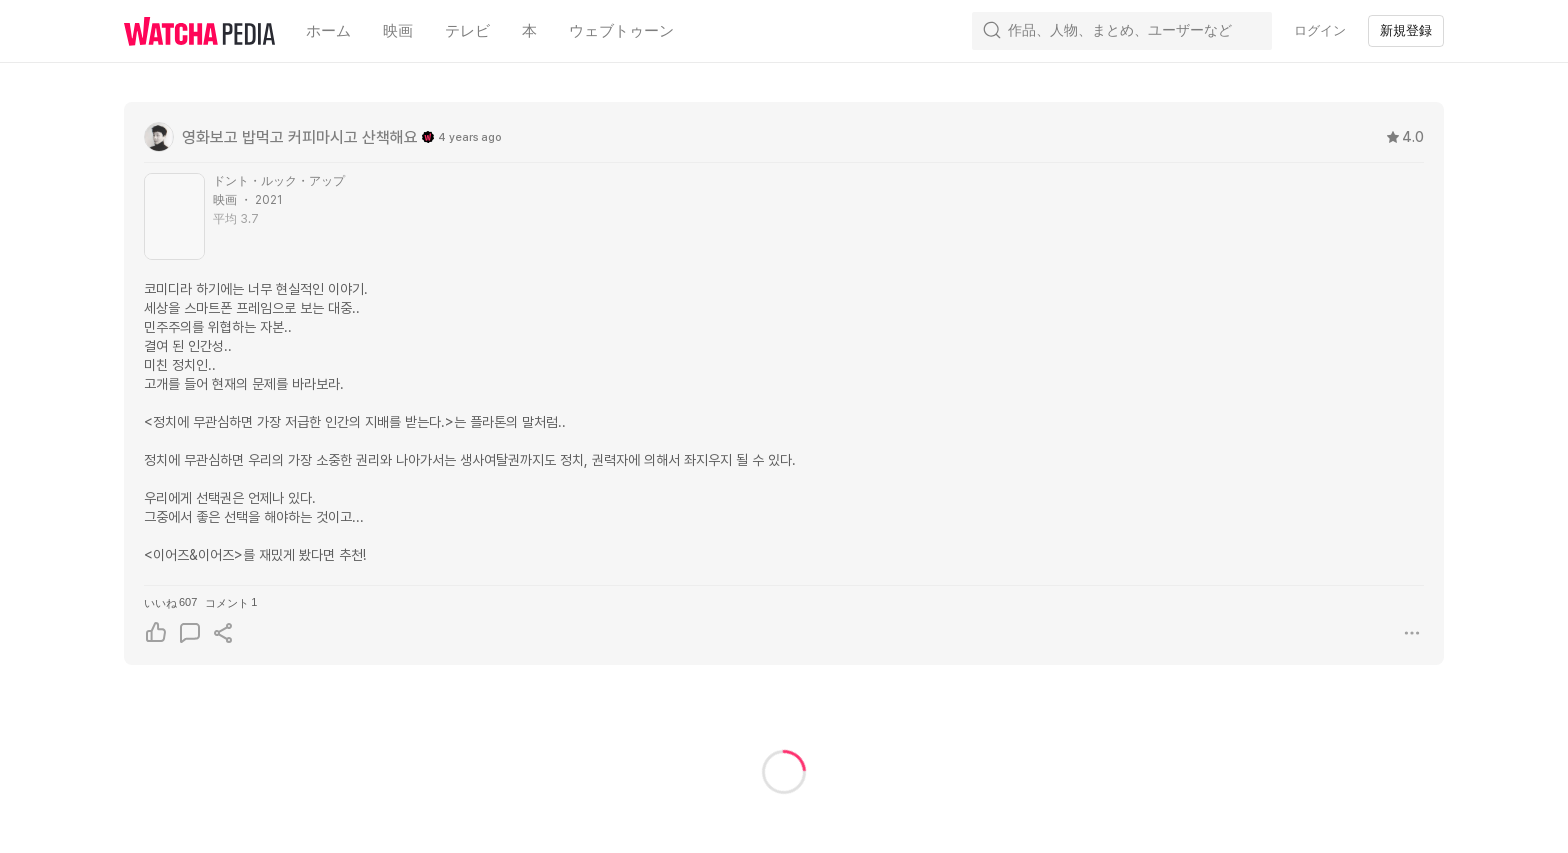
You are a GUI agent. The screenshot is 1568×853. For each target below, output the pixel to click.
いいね (170, 602)
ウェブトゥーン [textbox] (621, 31)
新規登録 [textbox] (1406, 30)
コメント (231, 602)
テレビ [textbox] (467, 31)
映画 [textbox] (398, 31)
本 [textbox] (529, 31)
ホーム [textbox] (328, 31)
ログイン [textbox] (1320, 30)
